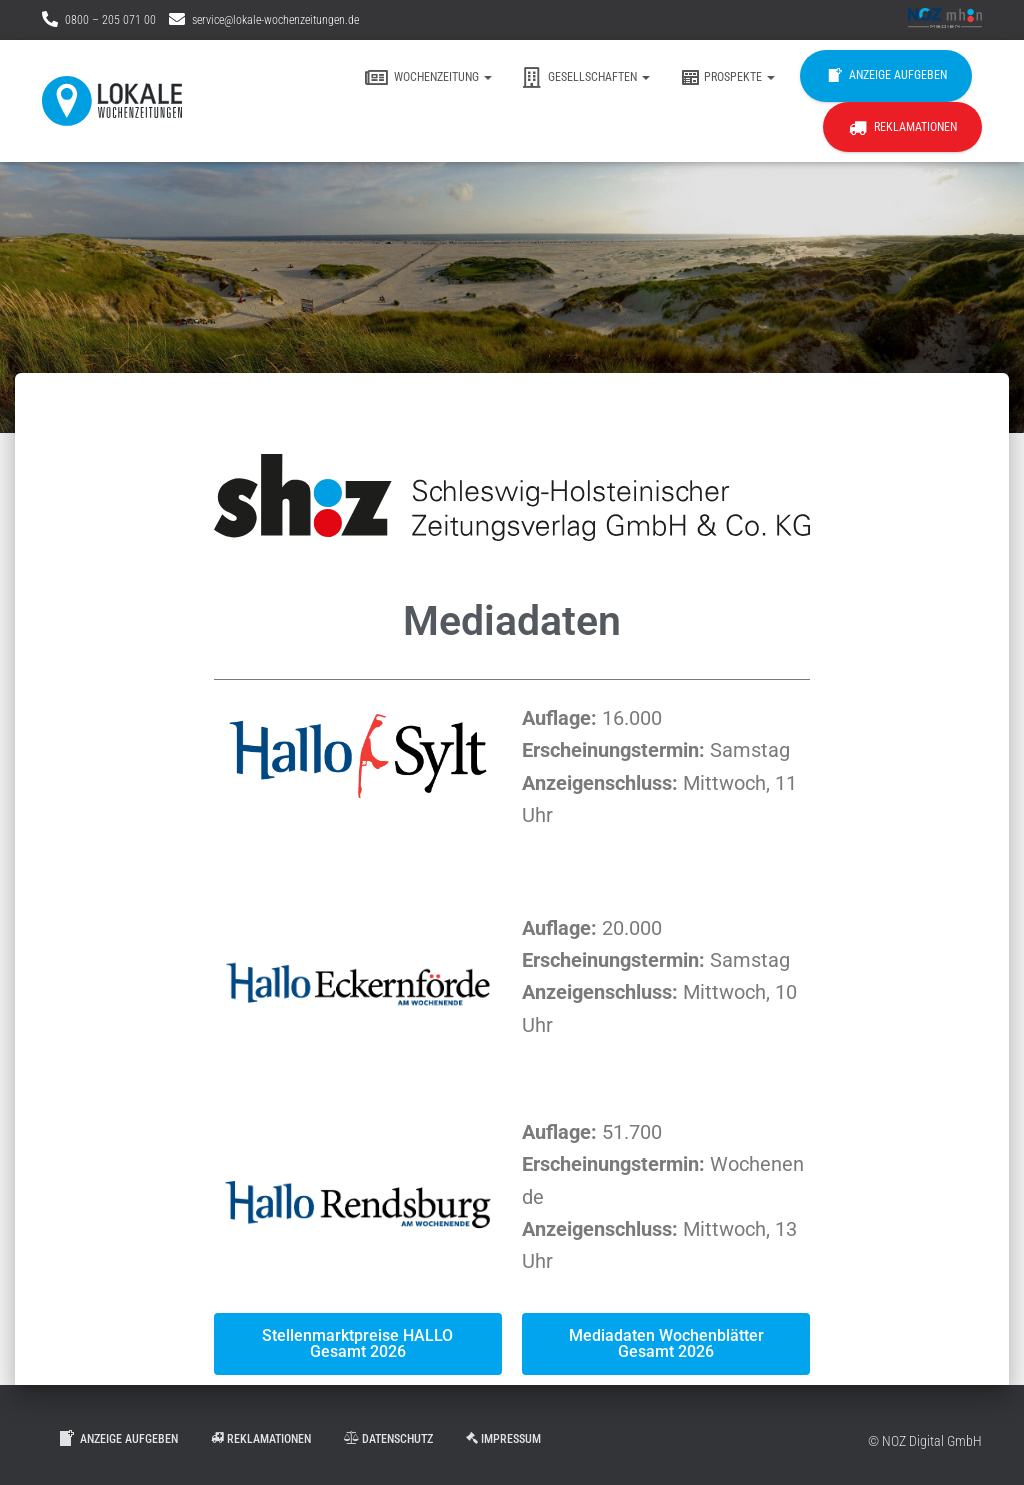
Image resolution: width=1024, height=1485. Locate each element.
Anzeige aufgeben (886, 76)
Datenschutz (388, 1439)
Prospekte (727, 78)
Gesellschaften (586, 78)
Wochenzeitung (428, 78)
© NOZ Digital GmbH (925, 1441)
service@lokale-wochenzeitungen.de (275, 20)
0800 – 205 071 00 (110, 20)
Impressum (503, 1439)
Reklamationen (902, 128)
